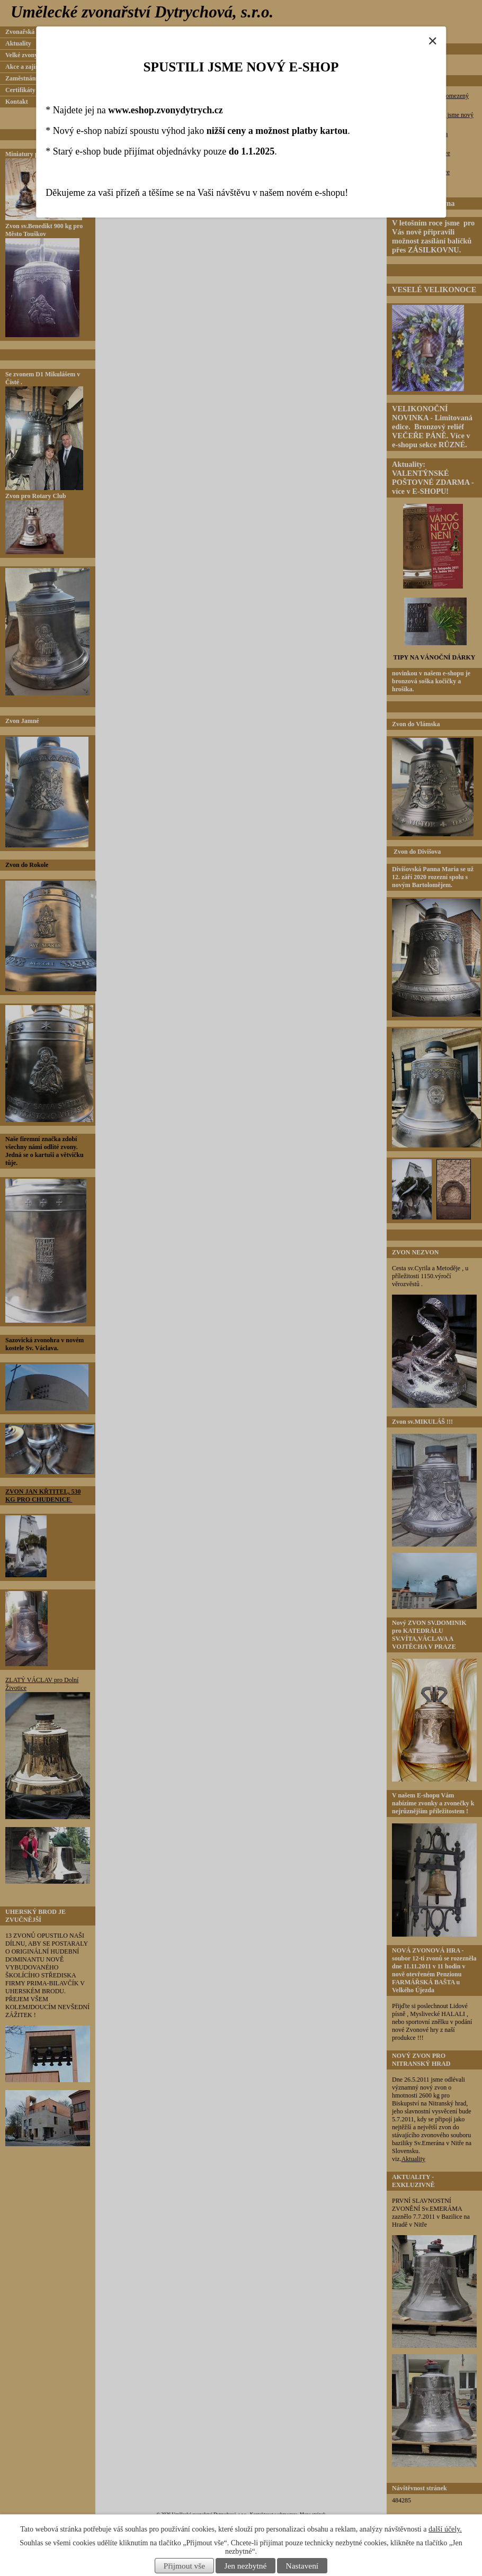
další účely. (445, 2529)
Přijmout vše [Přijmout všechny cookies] (184, 2565)
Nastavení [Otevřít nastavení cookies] (302, 2565)
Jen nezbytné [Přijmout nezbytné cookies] (245, 2565)
